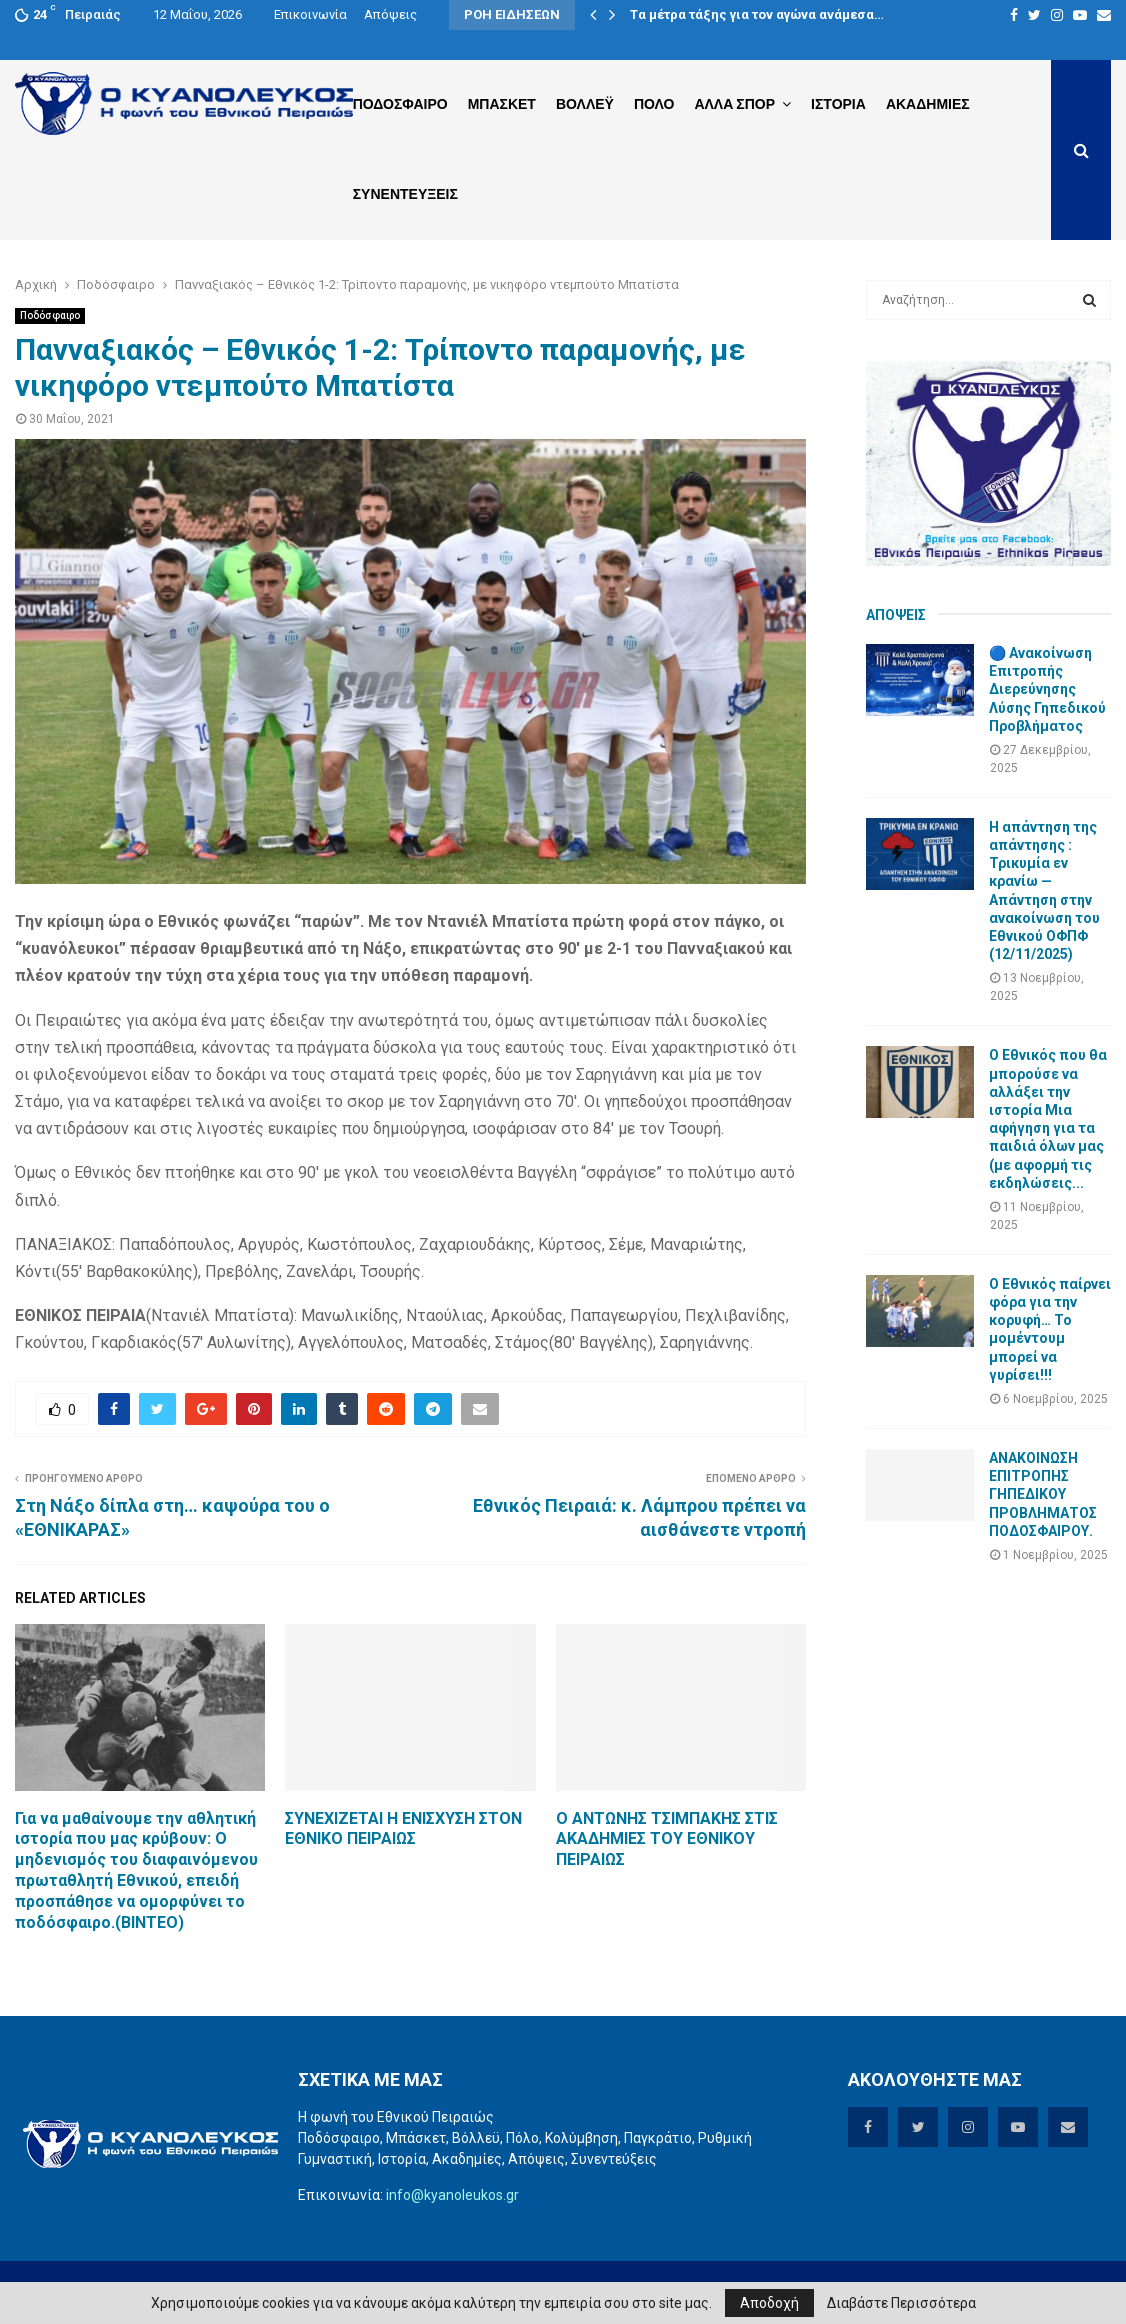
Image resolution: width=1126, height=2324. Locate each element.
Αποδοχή (769, 2303)
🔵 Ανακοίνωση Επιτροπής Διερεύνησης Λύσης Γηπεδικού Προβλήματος (1047, 689)
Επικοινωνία (310, 14)
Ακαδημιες (928, 104)
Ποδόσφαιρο (50, 315)
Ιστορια (838, 104)
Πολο (654, 104)
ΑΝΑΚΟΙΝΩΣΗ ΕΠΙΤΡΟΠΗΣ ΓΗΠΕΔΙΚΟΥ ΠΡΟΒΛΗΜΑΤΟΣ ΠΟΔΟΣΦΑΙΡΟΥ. (1043, 1494)
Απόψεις (390, 14)
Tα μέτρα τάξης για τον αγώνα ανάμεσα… (757, 14)
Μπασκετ (502, 104)
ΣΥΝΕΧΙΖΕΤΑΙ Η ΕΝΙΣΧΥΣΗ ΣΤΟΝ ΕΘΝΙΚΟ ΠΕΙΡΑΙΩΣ (403, 1829)
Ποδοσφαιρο (400, 104)
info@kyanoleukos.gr (452, 2195)
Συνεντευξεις (405, 194)
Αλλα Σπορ (734, 104)
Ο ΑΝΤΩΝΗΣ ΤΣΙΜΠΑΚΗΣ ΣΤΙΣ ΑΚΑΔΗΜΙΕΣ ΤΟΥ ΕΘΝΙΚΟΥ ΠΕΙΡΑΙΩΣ (667, 1839)
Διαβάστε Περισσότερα (901, 2303)
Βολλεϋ (585, 104)
